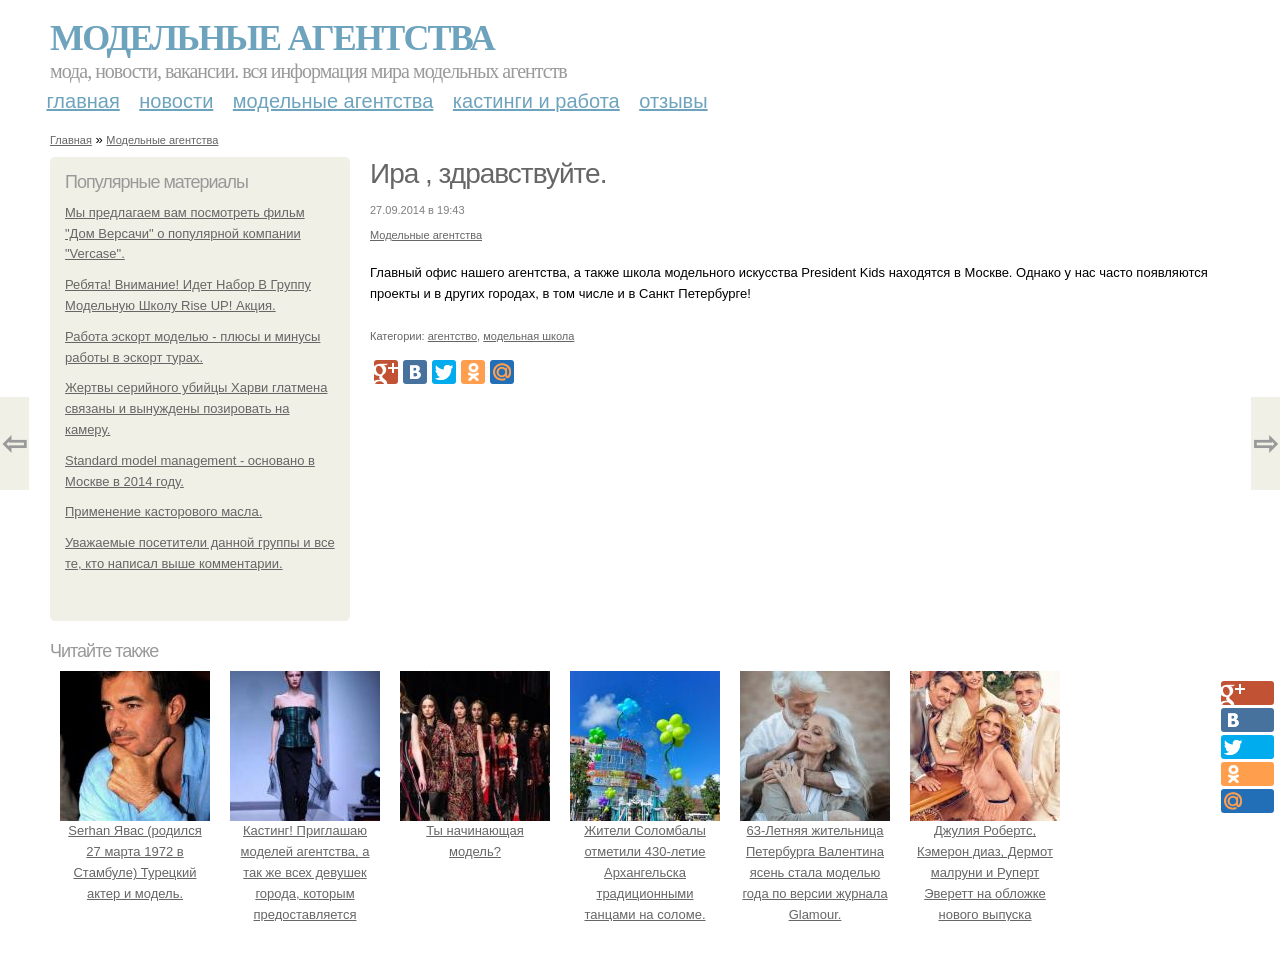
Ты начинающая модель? (475, 831)
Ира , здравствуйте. (488, 173)
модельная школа (528, 336)
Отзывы (673, 101)
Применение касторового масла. (163, 511)
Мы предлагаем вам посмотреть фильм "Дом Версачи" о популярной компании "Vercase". (185, 233)
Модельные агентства (272, 38)
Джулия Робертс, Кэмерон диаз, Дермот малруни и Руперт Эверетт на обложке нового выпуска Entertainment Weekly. (985, 873)
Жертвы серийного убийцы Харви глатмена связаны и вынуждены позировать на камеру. (196, 408)
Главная (83, 101)
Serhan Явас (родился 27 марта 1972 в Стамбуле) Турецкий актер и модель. (135, 852)
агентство (452, 336)
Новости (176, 101)
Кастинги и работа (536, 101)
